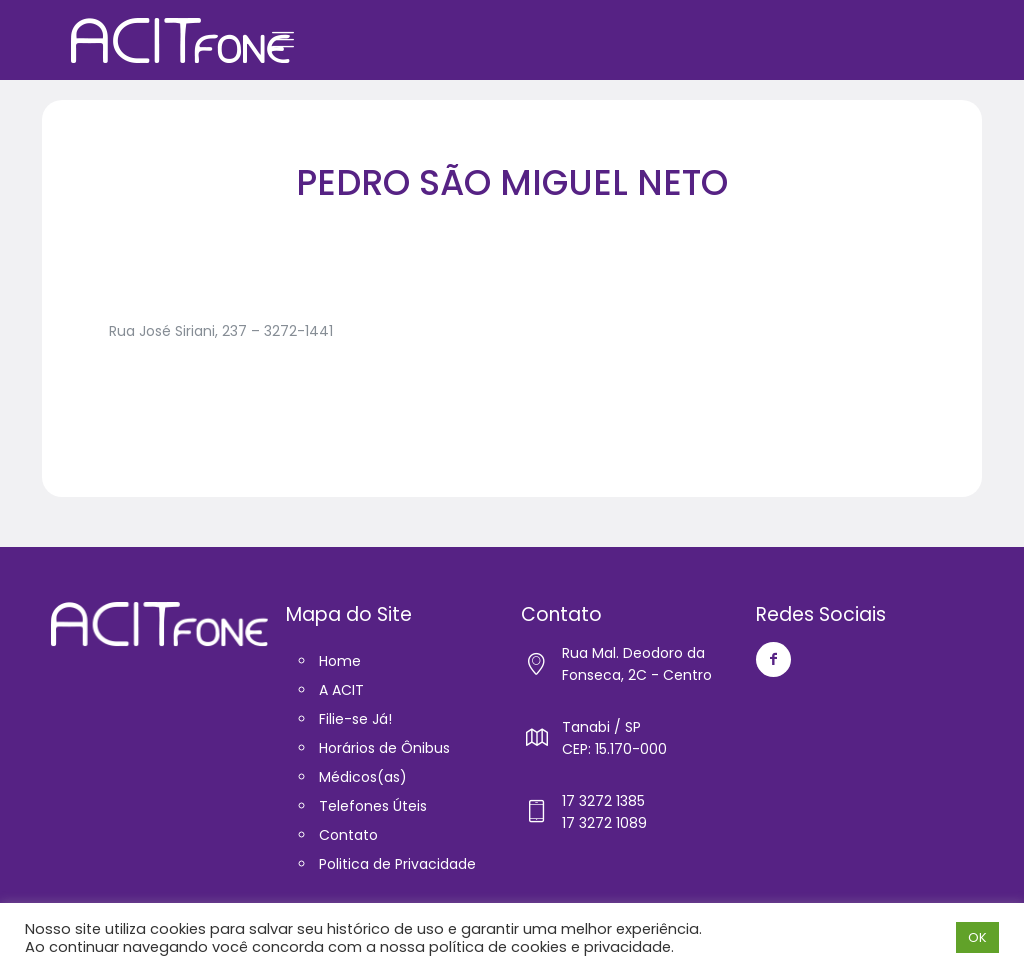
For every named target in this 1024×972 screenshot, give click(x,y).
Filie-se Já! (355, 719)
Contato (348, 835)
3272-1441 (298, 331)
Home (340, 661)
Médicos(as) (363, 777)
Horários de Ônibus (384, 748)
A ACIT (341, 690)
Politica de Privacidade (397, 864)
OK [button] (977, 937)
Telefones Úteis (373, 806)
